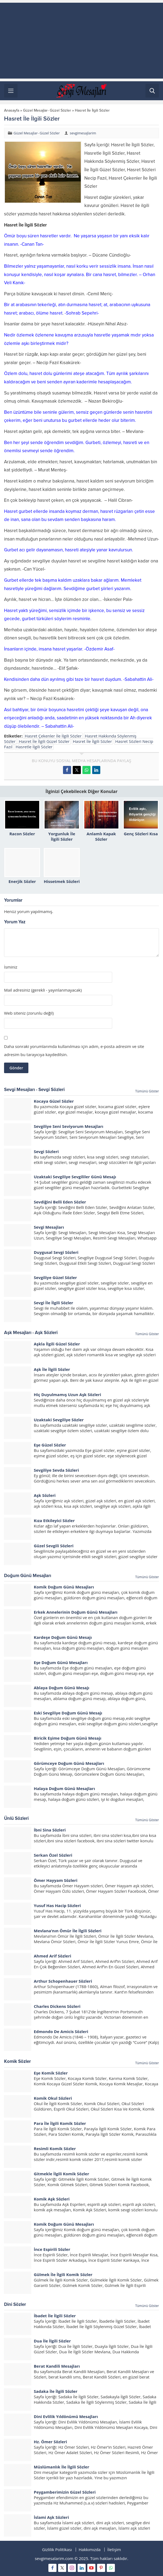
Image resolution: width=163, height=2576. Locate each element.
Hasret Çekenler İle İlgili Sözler (53, 736)
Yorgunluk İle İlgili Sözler (61, 836)
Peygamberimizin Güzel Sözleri (65, 2492)
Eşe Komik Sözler (51, 2073)
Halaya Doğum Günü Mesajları (64, 1788)
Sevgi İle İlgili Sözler (53, 1302)
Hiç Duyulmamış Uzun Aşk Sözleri (67, 1394)
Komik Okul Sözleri (53, 2098)
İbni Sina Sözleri (50, 1830)
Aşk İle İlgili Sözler (52, 1369)
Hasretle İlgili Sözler (34, 746)
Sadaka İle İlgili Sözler (55, 2391)
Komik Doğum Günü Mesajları (64, 1587)
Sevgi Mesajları (49, 1227)
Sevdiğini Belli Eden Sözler (60, 1202)
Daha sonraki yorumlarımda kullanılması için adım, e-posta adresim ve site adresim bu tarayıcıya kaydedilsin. (74, 1050)
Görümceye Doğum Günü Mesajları (69, 1763)
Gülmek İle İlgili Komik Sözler (63, 2274)
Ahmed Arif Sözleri (52, 1956)
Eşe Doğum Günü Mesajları (61, 1662)
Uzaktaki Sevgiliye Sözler (59, 1419)
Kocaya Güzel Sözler (54, 1101)
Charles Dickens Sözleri (57, 2006)
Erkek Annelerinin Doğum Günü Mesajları (75, 1612)
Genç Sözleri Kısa (141, 833)
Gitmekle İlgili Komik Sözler (61, 2173)
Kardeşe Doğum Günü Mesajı (63, 1637)
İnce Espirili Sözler (52, 2249)
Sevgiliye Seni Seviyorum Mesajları (68, 1126)
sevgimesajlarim (83, 133)
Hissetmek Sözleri (62, 881)
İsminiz (10, 967)
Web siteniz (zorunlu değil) (29, 1013)
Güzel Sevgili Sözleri (54, 1545)
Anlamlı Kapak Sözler (101, 836)
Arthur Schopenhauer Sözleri (63, 1981)
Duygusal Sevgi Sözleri (56, 1252)
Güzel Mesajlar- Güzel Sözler (47, 110)
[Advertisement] (81, 41)
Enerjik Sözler (22, 881)
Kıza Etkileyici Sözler (54, 1520)
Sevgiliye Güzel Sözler (55, 1277)
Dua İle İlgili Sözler (52, 2341)
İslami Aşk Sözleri (51, 2517)
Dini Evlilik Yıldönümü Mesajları (66, 2416)
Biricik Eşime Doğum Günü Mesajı (67, 1738)
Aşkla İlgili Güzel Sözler (57, 1344)
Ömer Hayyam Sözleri (55, 1880)
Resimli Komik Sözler (55, 2148)
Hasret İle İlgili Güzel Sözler (44, 741)
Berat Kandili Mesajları (57, 2366)
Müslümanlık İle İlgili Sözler (61, 2467)
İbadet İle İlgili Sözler (55, 2315)
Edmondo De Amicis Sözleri (61, 2031)
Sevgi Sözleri (46, 1151)
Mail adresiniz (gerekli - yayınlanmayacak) (43, 990)
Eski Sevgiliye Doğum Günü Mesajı (68, 1713)
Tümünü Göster (147, 1091)
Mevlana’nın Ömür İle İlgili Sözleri (67, 1930)
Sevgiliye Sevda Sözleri (56, 1470)
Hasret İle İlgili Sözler (92, 741)
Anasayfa (11, 110)
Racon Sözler (22, 833)
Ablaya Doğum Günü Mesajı (61, 1687)
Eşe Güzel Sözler (50, 1445)
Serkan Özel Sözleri (53, 1855)
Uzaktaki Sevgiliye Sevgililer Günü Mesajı (75, 1176)
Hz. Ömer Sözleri (50, 2441)
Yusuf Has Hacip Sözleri (57, 1905)
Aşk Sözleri (45, 1495)
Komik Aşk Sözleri (51, 2199)
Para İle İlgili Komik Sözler (60, 2123)
